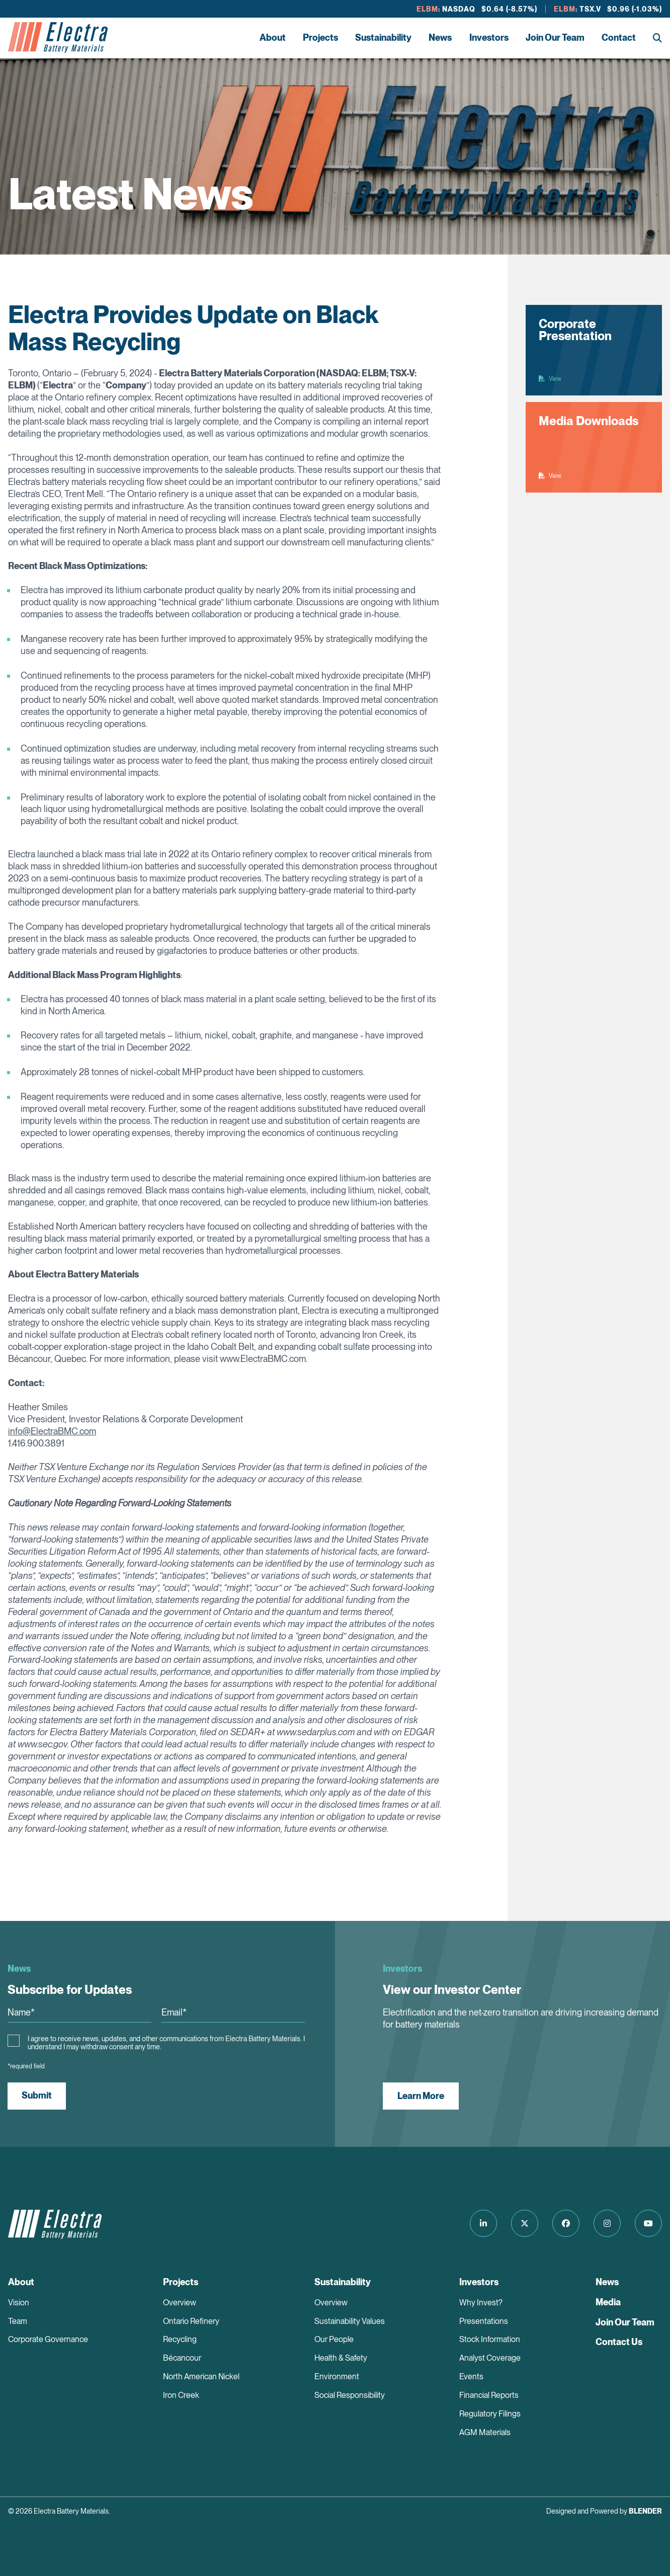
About (273, 37)
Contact (619, 37)
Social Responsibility (349, 2395)
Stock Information (489, 2339)
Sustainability (383, 37)
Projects (320, 37)
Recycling (180, 2339)
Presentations (483, 2321)
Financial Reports (489, 2395)
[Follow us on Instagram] (607, 2223)
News (440, 37)
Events (471, 2376)
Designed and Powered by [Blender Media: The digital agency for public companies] (604, 2511)
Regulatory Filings (490, 2414)
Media (608, 2302)
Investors (489, 37)
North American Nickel (201, 2376)
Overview (179, 2302)
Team (17, 2321)
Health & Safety (340, 2358)
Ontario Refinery (191, 2321)
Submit (37, 2095)
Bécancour (182, 2358)
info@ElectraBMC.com (52, 1431)
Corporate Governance (48, 2339)
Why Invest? (481, 2302)
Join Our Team (555, 37)
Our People (334, 2339)
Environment (336, 2376)
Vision (18, 2302)
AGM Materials (485, 2432)
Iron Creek (181, 2395)
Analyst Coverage (490, 2358)
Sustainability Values (349, 2321)
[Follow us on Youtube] (648, 2223)
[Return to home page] (58, 37)
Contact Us (619, 2342)
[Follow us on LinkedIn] (483, 2223)
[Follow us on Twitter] (524, 2223)
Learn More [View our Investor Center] (420, 2095)
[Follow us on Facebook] (565, 2223)
